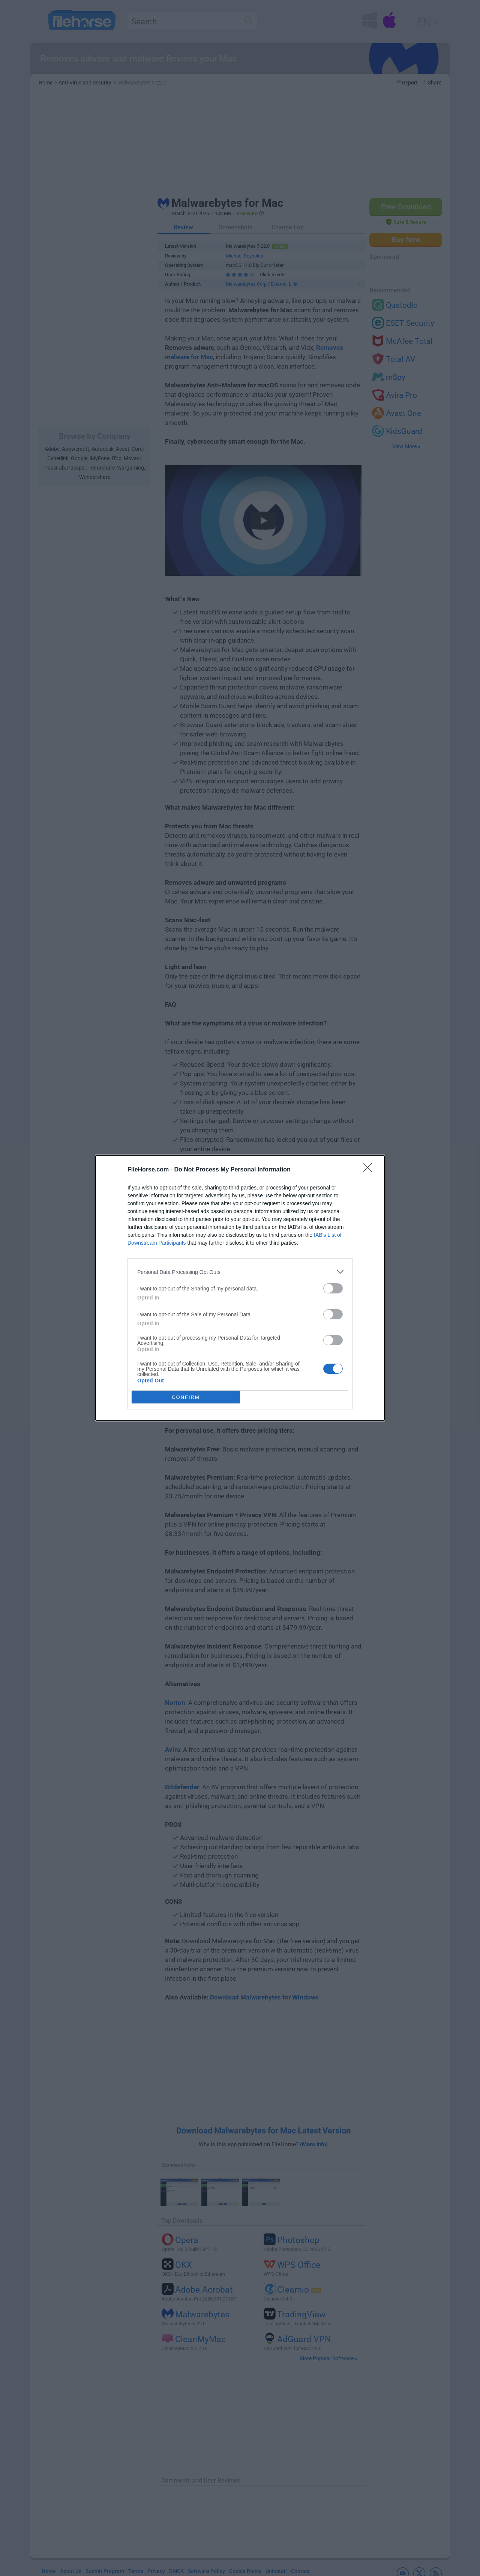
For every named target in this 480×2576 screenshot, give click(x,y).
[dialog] (240, 1288)
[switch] (333, 1288)
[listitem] (240, 1272)
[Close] (370, 1170)
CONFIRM (186, 1397)
